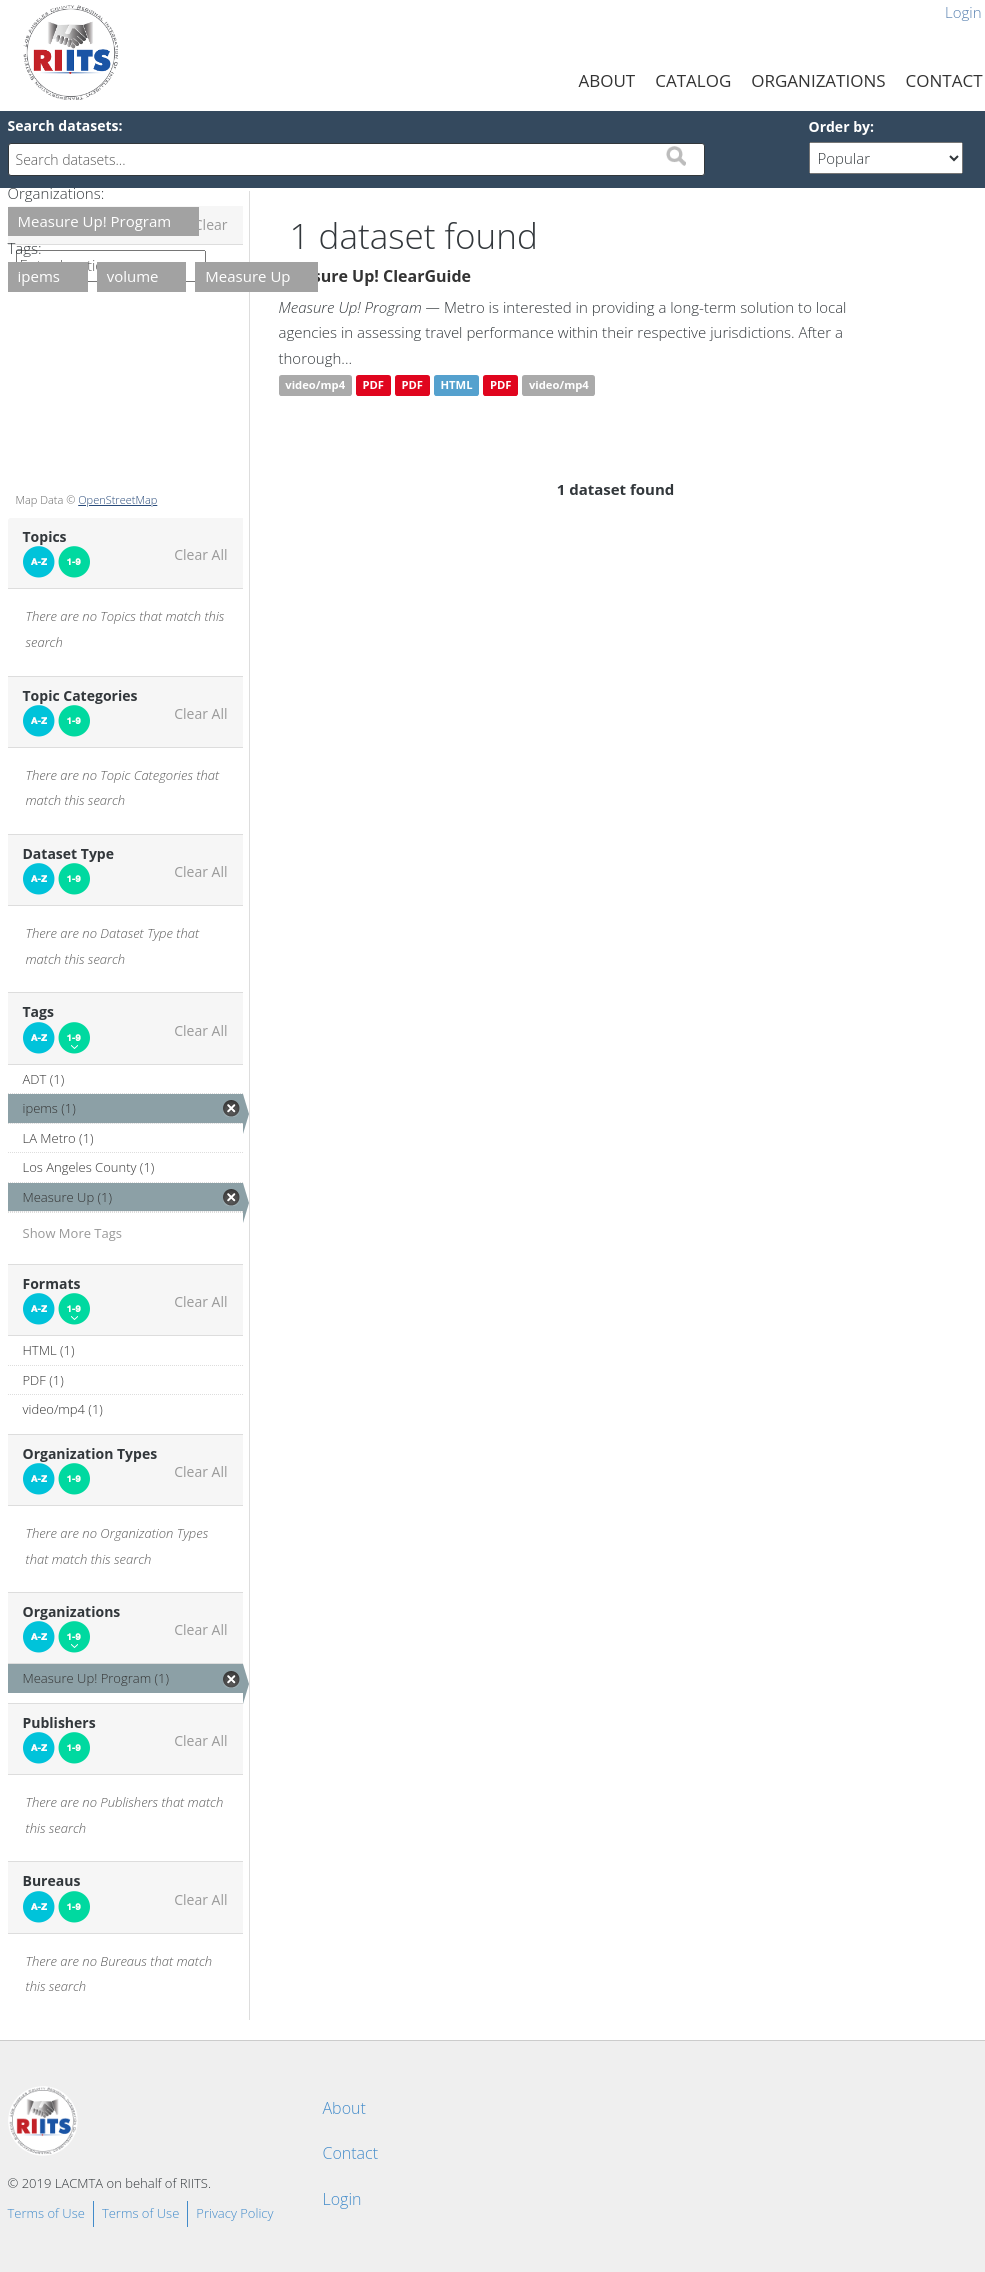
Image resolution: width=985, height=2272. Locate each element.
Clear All (200, 555)
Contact (351, 2153)
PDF (373, 385)
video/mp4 (315, 385)
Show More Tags (73, 1233)
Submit (676, 156)
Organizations (818, 80)
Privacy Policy (234, 2213)
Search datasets (63, 125)
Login (342, 2199)
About (607, 80)
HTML (456, 385)
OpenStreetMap (117, 499)
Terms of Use (46, 2213)
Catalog (693, 80)
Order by (839, 126)
